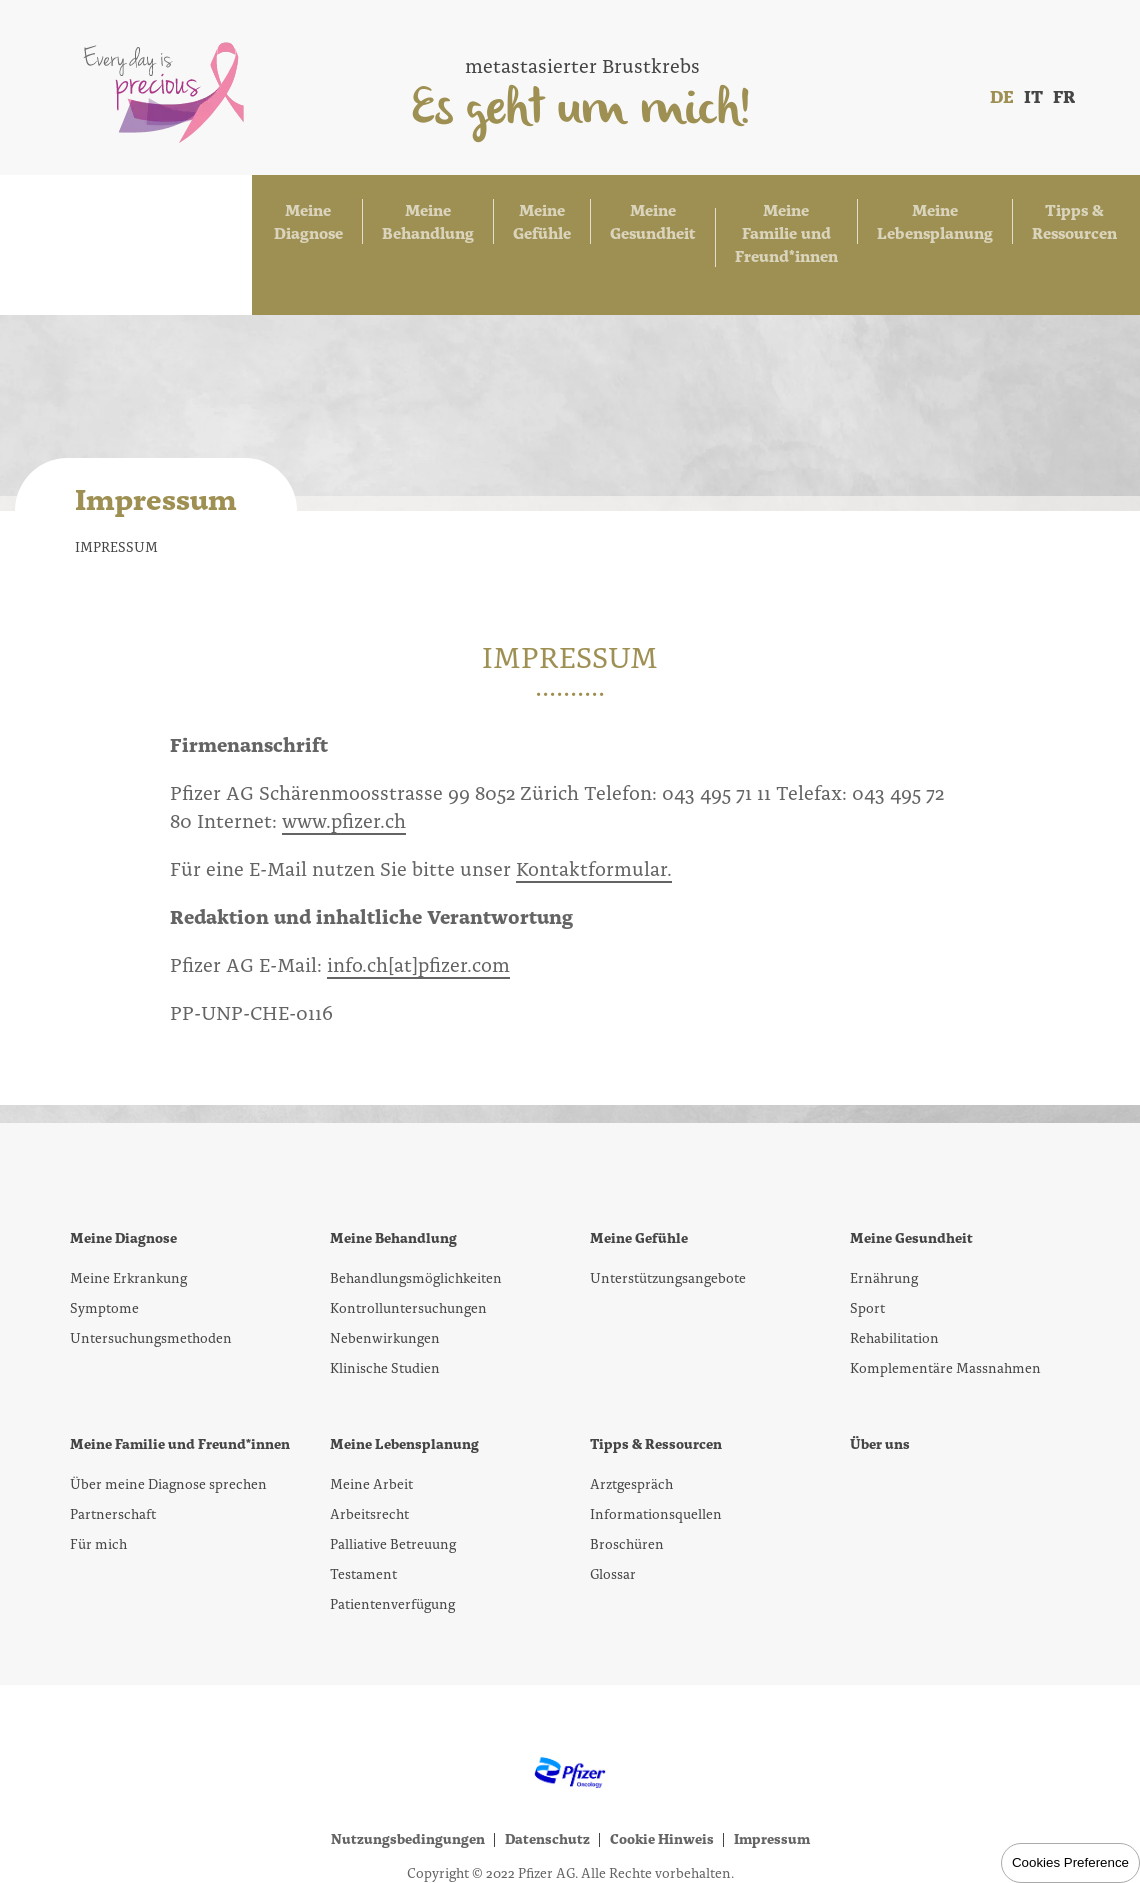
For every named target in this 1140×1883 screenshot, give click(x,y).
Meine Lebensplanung (864, 212)
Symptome (104, 1243)
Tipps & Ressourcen (1016, 212)
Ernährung (884, 1213)
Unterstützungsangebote (668, 1213)
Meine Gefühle (370, 212)
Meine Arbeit (371, 1419)
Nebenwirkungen (385, 1273)
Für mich (98, 1479)
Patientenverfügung (392, 1539)
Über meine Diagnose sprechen (168, 1419)
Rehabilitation (894, 1273)
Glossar (613, 1509)
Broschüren (627, 1479)
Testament (363, 1509)
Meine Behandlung (243, 212)
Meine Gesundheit (495, 212)
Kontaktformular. (594, 803)
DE (1002, 95)
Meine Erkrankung (128, 1213)
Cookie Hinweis (662, 1774)
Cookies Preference (1070, 1862)
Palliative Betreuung (393, 1479)
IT (1033, 95)
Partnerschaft (113, 1449)
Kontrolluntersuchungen (408, 1243)
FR (1064, 95)
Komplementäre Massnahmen (945, 1303)
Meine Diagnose (110, 212)
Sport (867, 1243)
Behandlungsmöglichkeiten (416, 1213)
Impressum (772, 1774)
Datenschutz (547, 1774)
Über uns (880, 1379)
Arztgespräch (631, 1419)
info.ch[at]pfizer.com (418, 899)
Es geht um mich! (582, 110)
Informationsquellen (656, 1449)
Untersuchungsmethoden (151, 1273)
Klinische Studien (385, 1303)
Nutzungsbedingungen (408, 1774)
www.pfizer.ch (344, 755)
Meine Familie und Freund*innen (673, 212)
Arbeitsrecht (369, 1449)
